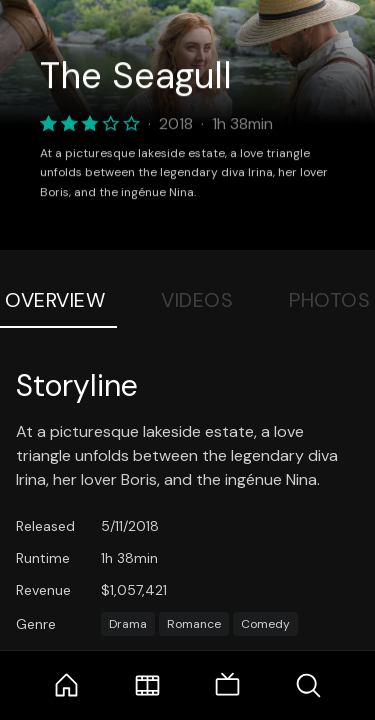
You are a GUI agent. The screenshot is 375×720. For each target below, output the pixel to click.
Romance (194, 624)
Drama (128, 624)
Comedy (265, 624)
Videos (197, 300)
